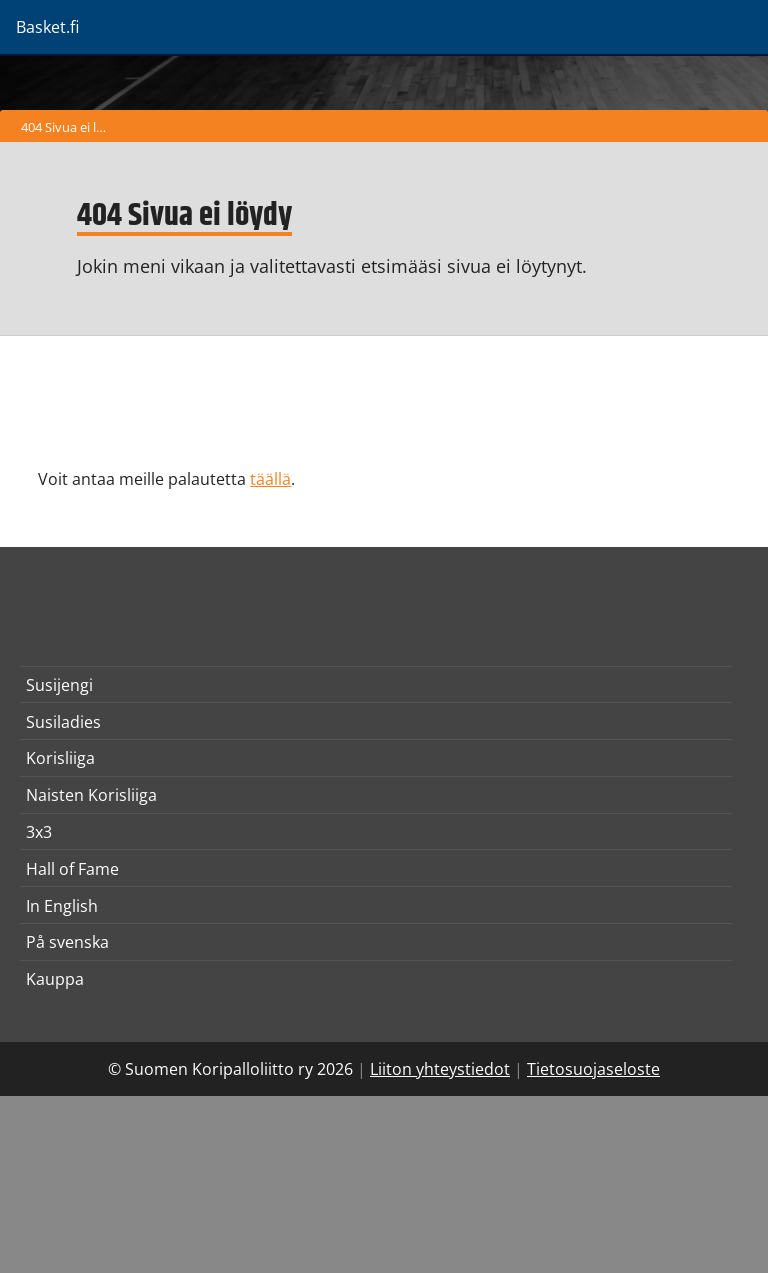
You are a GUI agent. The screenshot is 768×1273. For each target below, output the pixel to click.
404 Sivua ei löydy (68, 127)
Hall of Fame (72, 869)
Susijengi (59, 685)
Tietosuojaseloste (593, 1069)
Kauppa (55, 979)
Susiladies (63, 722)
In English (62, 906)
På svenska (67, 942)
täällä (270, 479)
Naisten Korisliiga (91, 795)
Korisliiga (60, 758)
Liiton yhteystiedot (440, 1069)
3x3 (39, 832)
